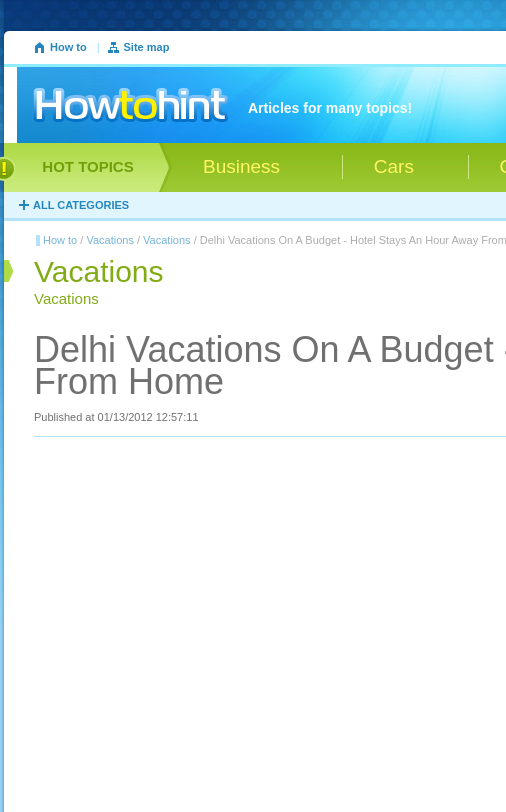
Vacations (110, 240)
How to (68, 47)
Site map (147, 47)
